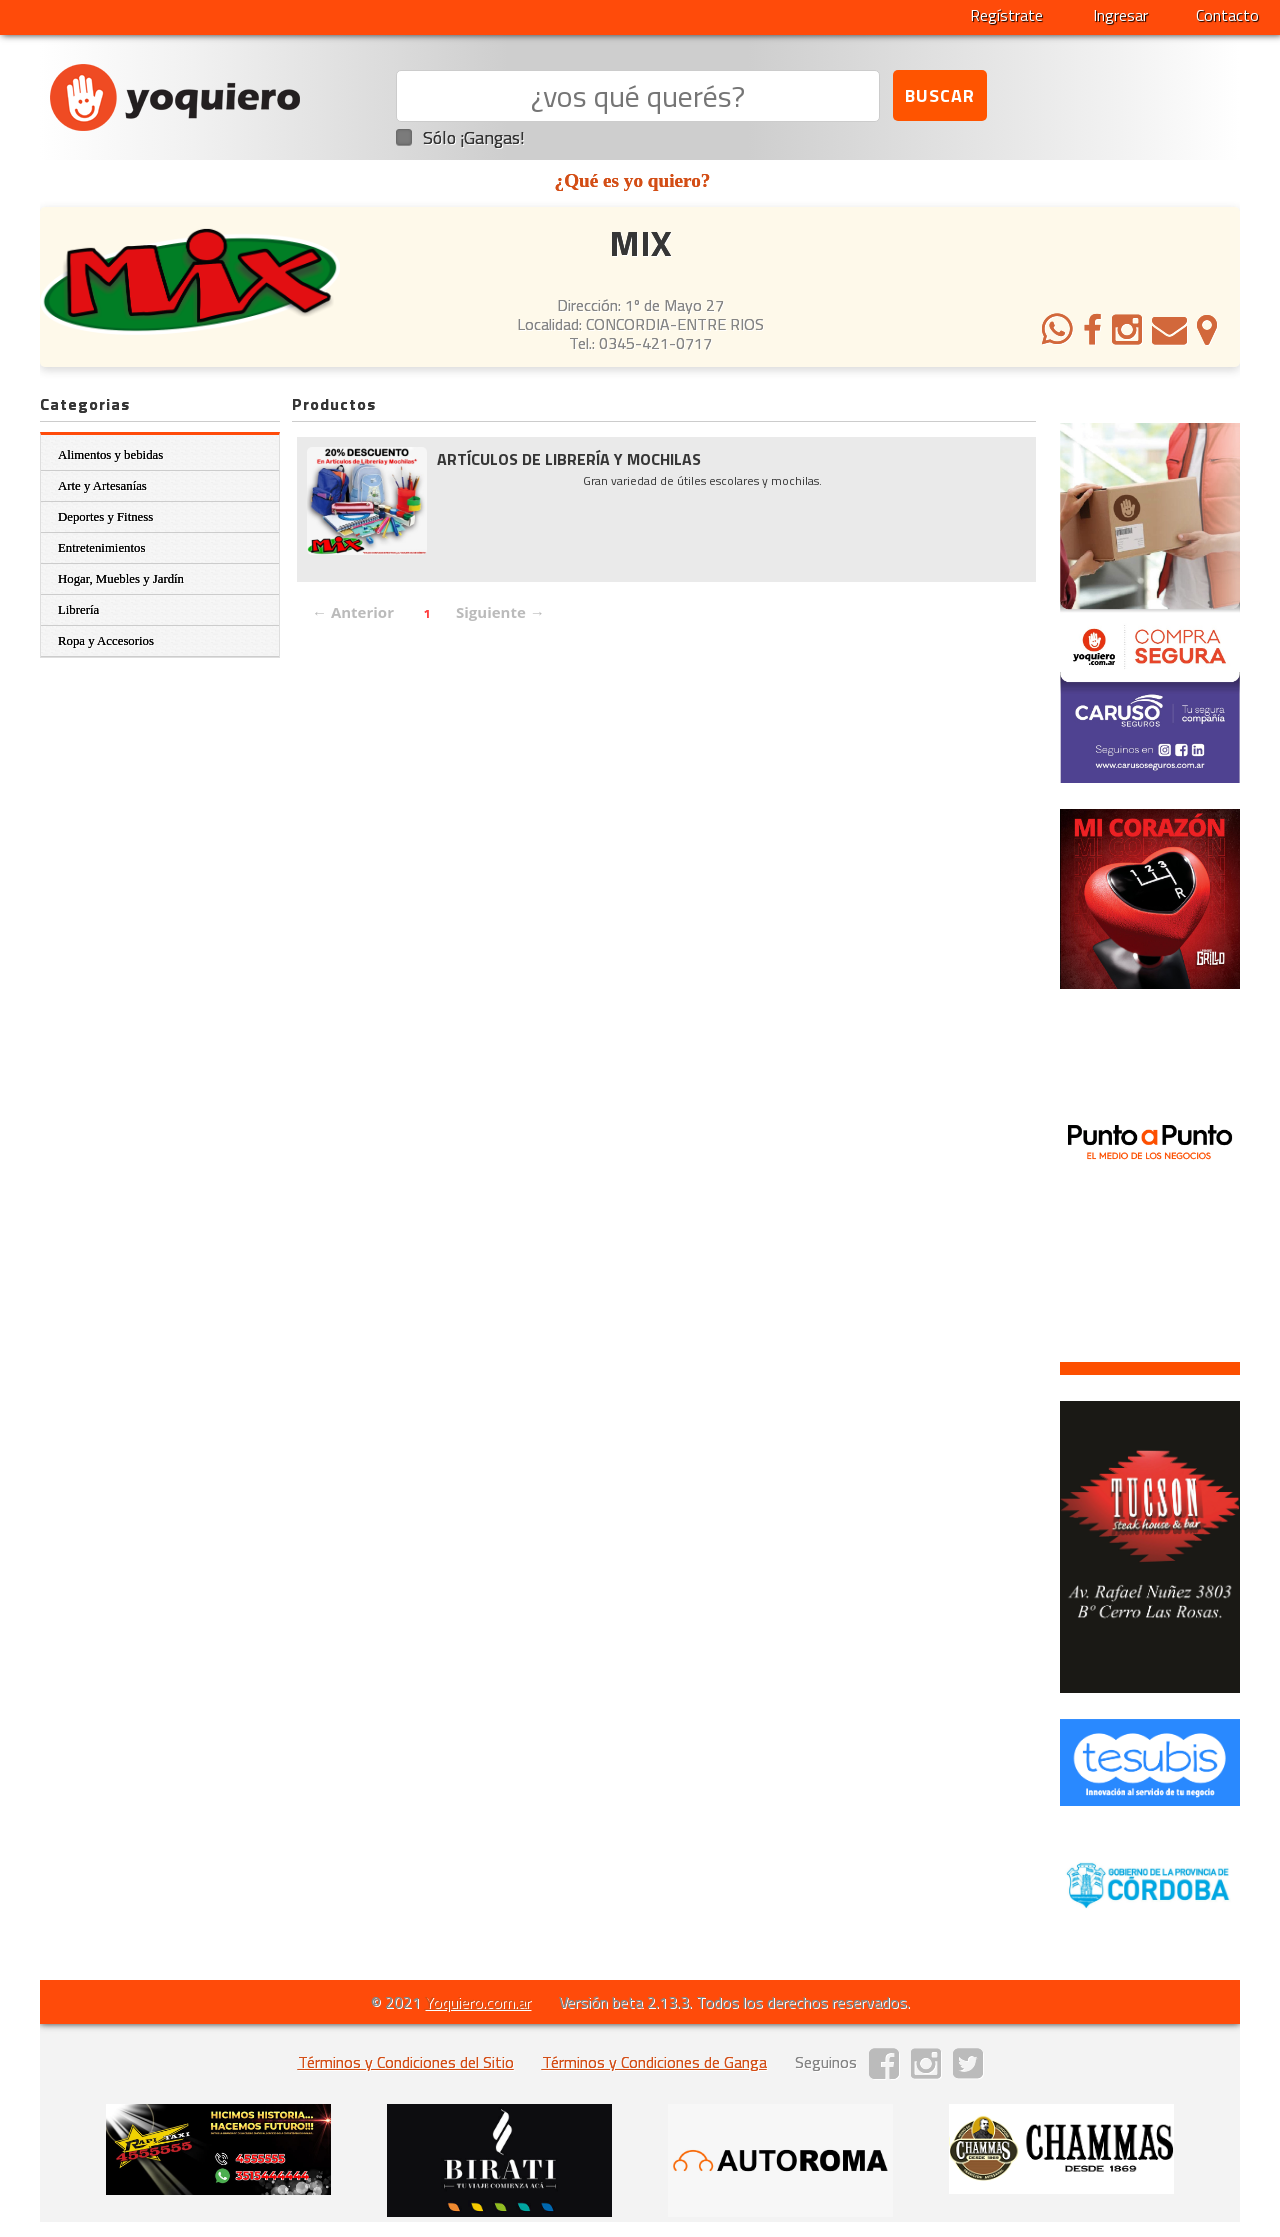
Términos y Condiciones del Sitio (406, 2062)
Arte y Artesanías (102, 486)
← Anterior (353, 612)
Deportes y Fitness (105, 517)
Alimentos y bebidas (110, 455)
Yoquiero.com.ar (478, 2002)
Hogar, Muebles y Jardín (121, 579)
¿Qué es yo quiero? (633, 180)
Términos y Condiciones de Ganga (654, 2062)
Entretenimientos (101, 548)
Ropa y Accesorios (106, 641)
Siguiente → (500, 612)
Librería (78, 610)
